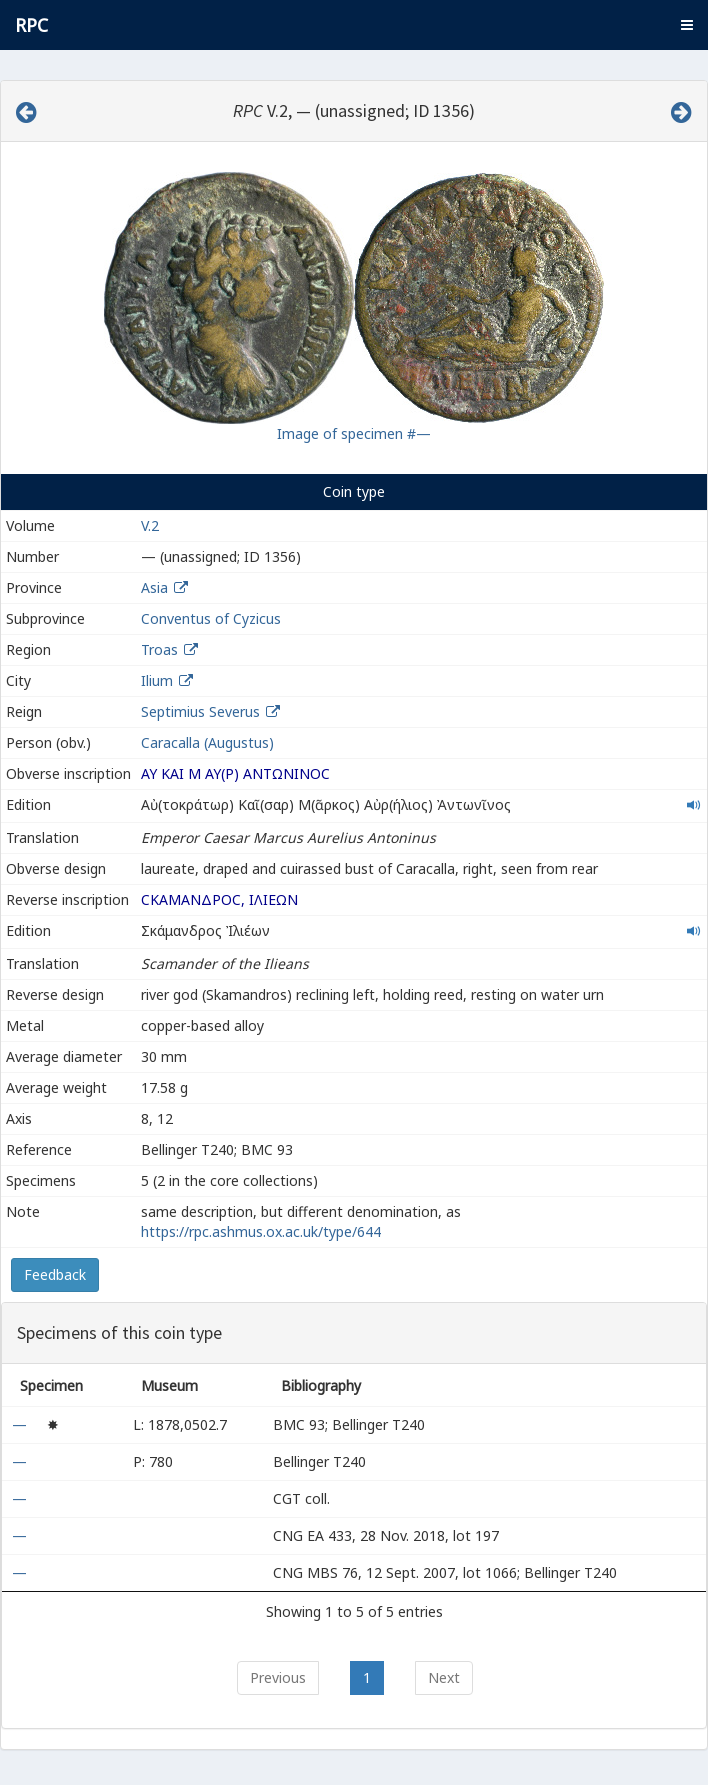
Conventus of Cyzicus (211, 618)
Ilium (157, 680)
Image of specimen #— (354, 433)
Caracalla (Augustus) (207, 742)
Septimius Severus (200, 711)
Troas (159, 649)
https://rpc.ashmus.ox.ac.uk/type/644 (261, 1231)
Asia (154, 587)
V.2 (150, 525)
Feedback (55, 1274)
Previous (278, 1677)
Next (444, 1677)
